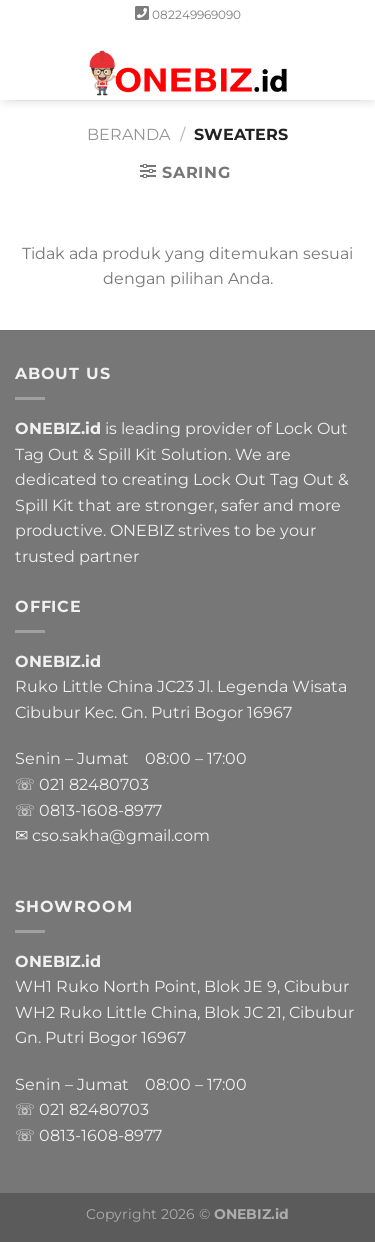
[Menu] (27, 64)
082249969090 (196, 14)
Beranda (128, 134)
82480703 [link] (109, 784)
